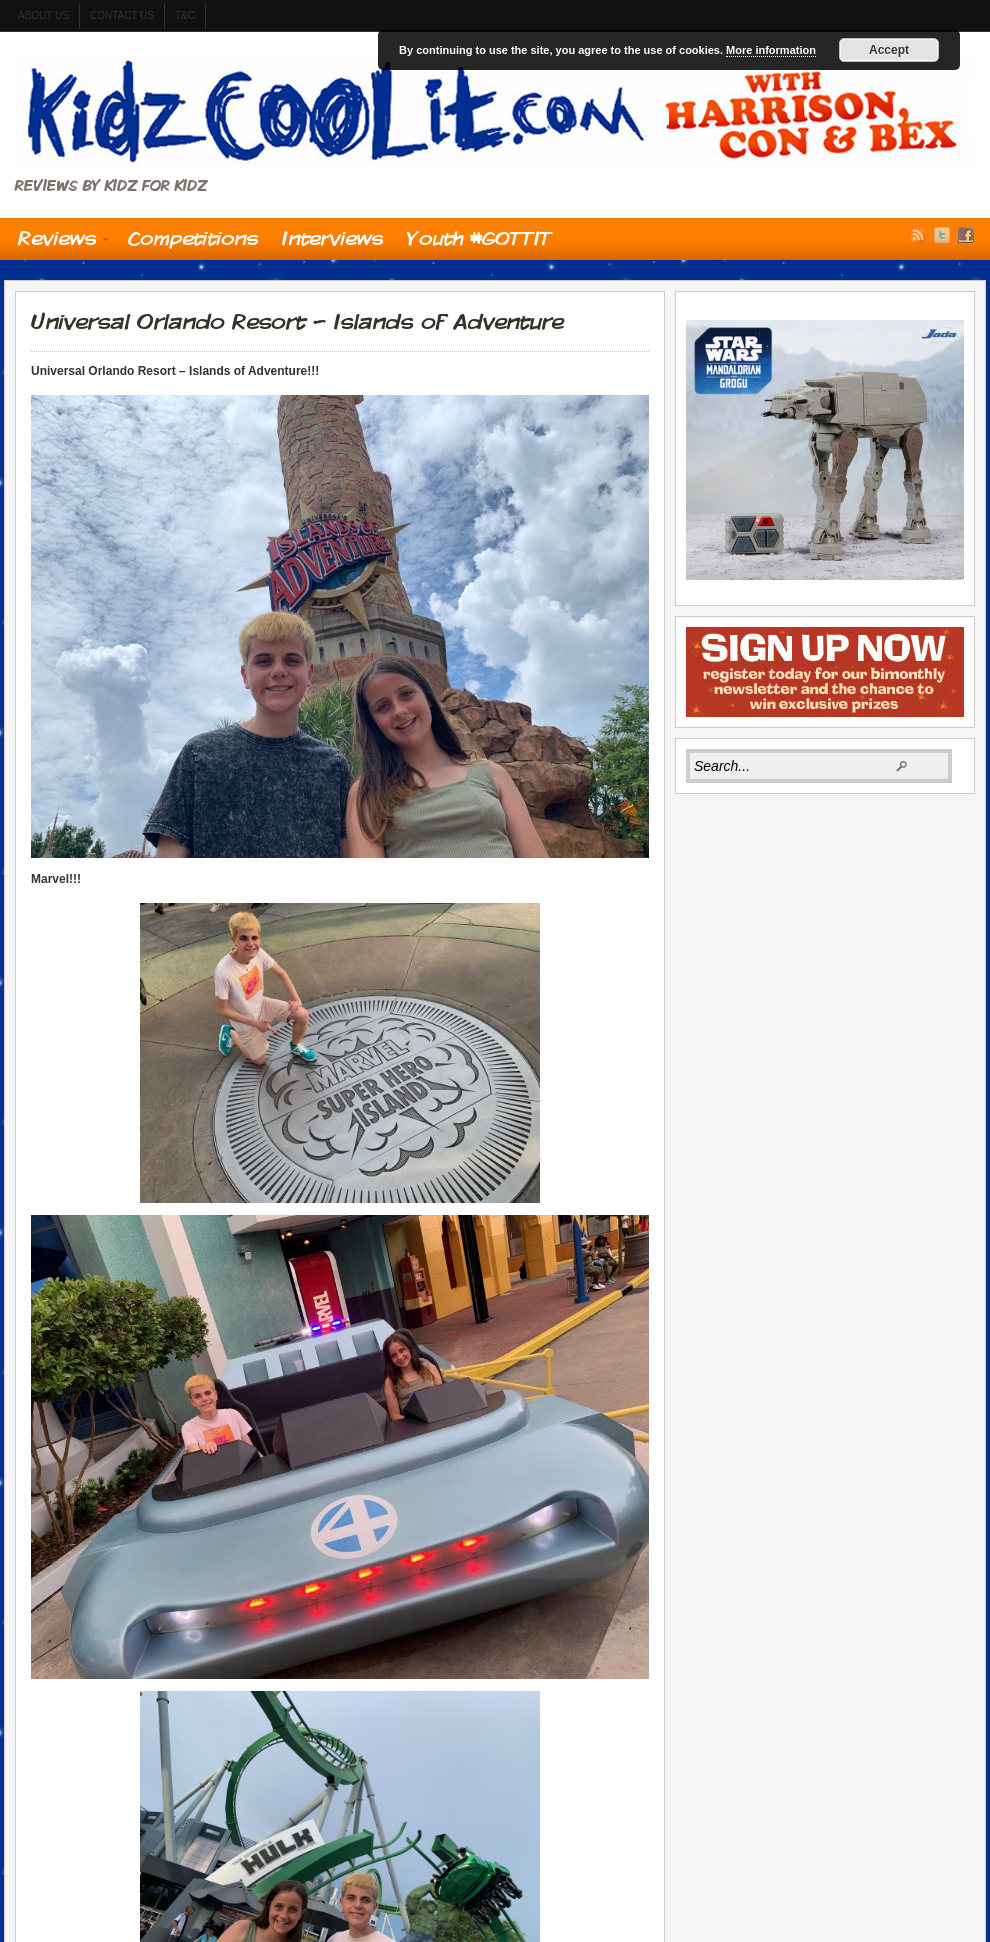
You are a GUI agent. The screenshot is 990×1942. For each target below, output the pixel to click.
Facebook (966, 235)
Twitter (942, 235)
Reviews (57, 243)
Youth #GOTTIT (479, 238)
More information (771, 50)
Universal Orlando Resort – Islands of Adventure (297, 321)
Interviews (332, 238)
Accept (889, 50)
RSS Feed (918, 235)
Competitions (193, 238)
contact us (122, 15)
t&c (185, 15)
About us (43, 15)
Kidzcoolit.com (495, 113)
